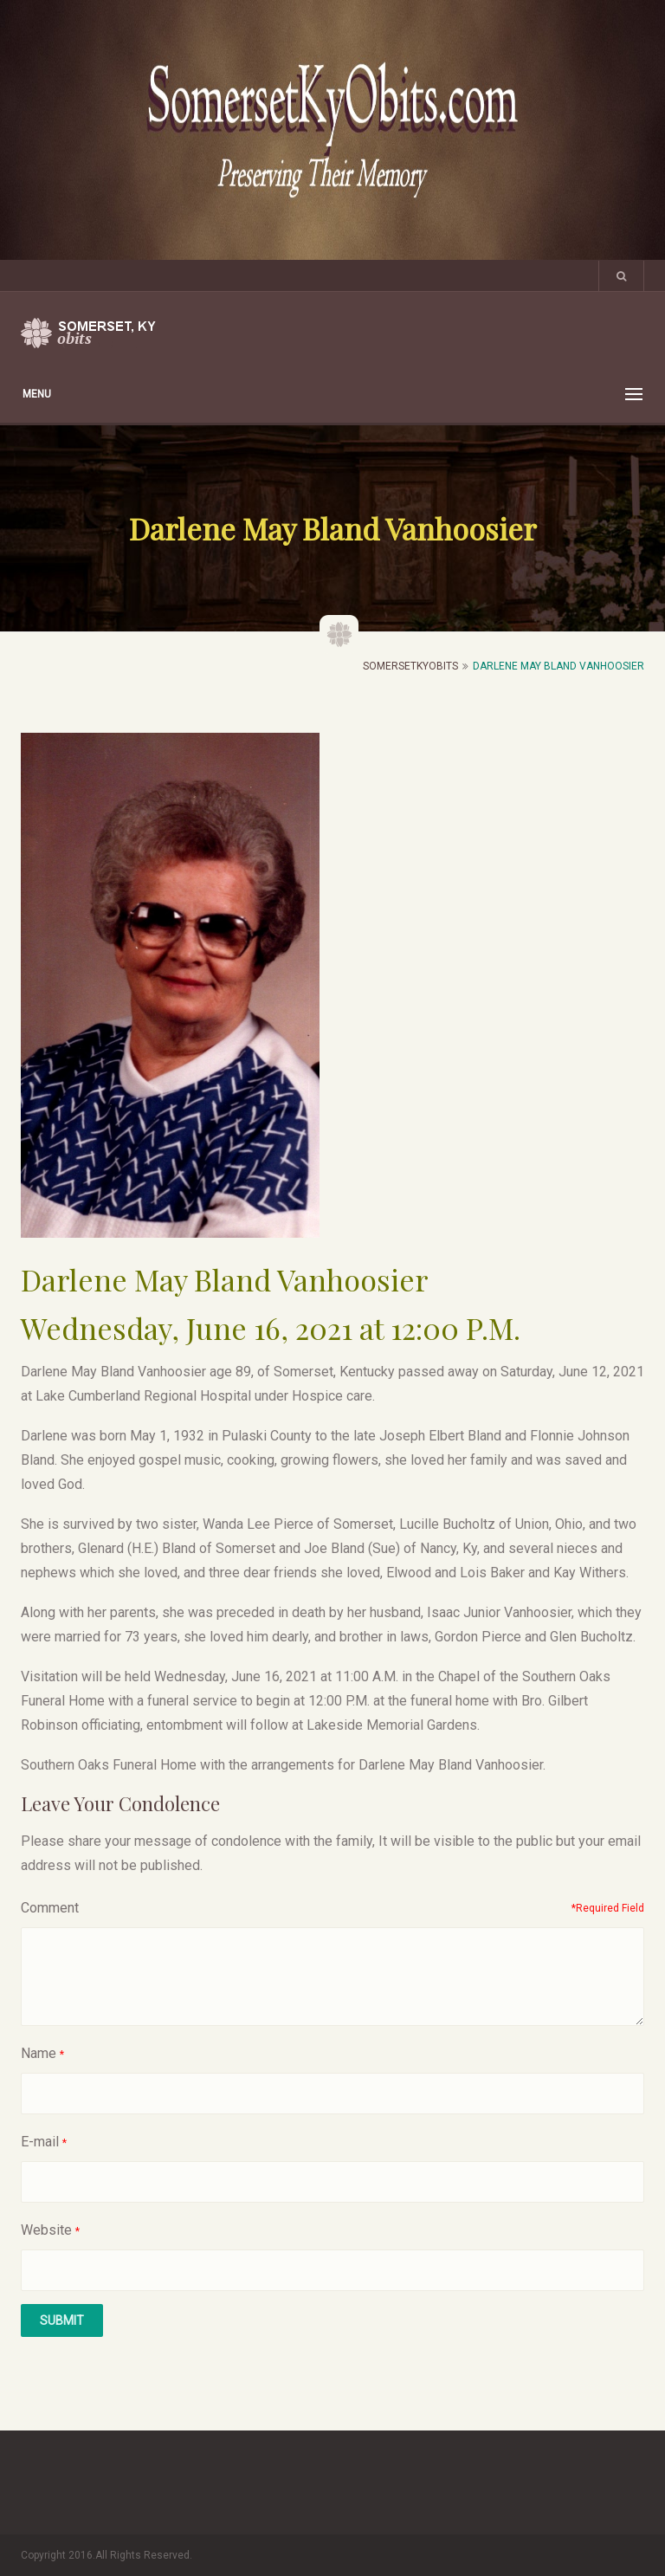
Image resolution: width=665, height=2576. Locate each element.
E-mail (40, 2141)
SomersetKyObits (410, 666)
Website (46, 2230)
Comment (50, 1908)
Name (38, 2053)
